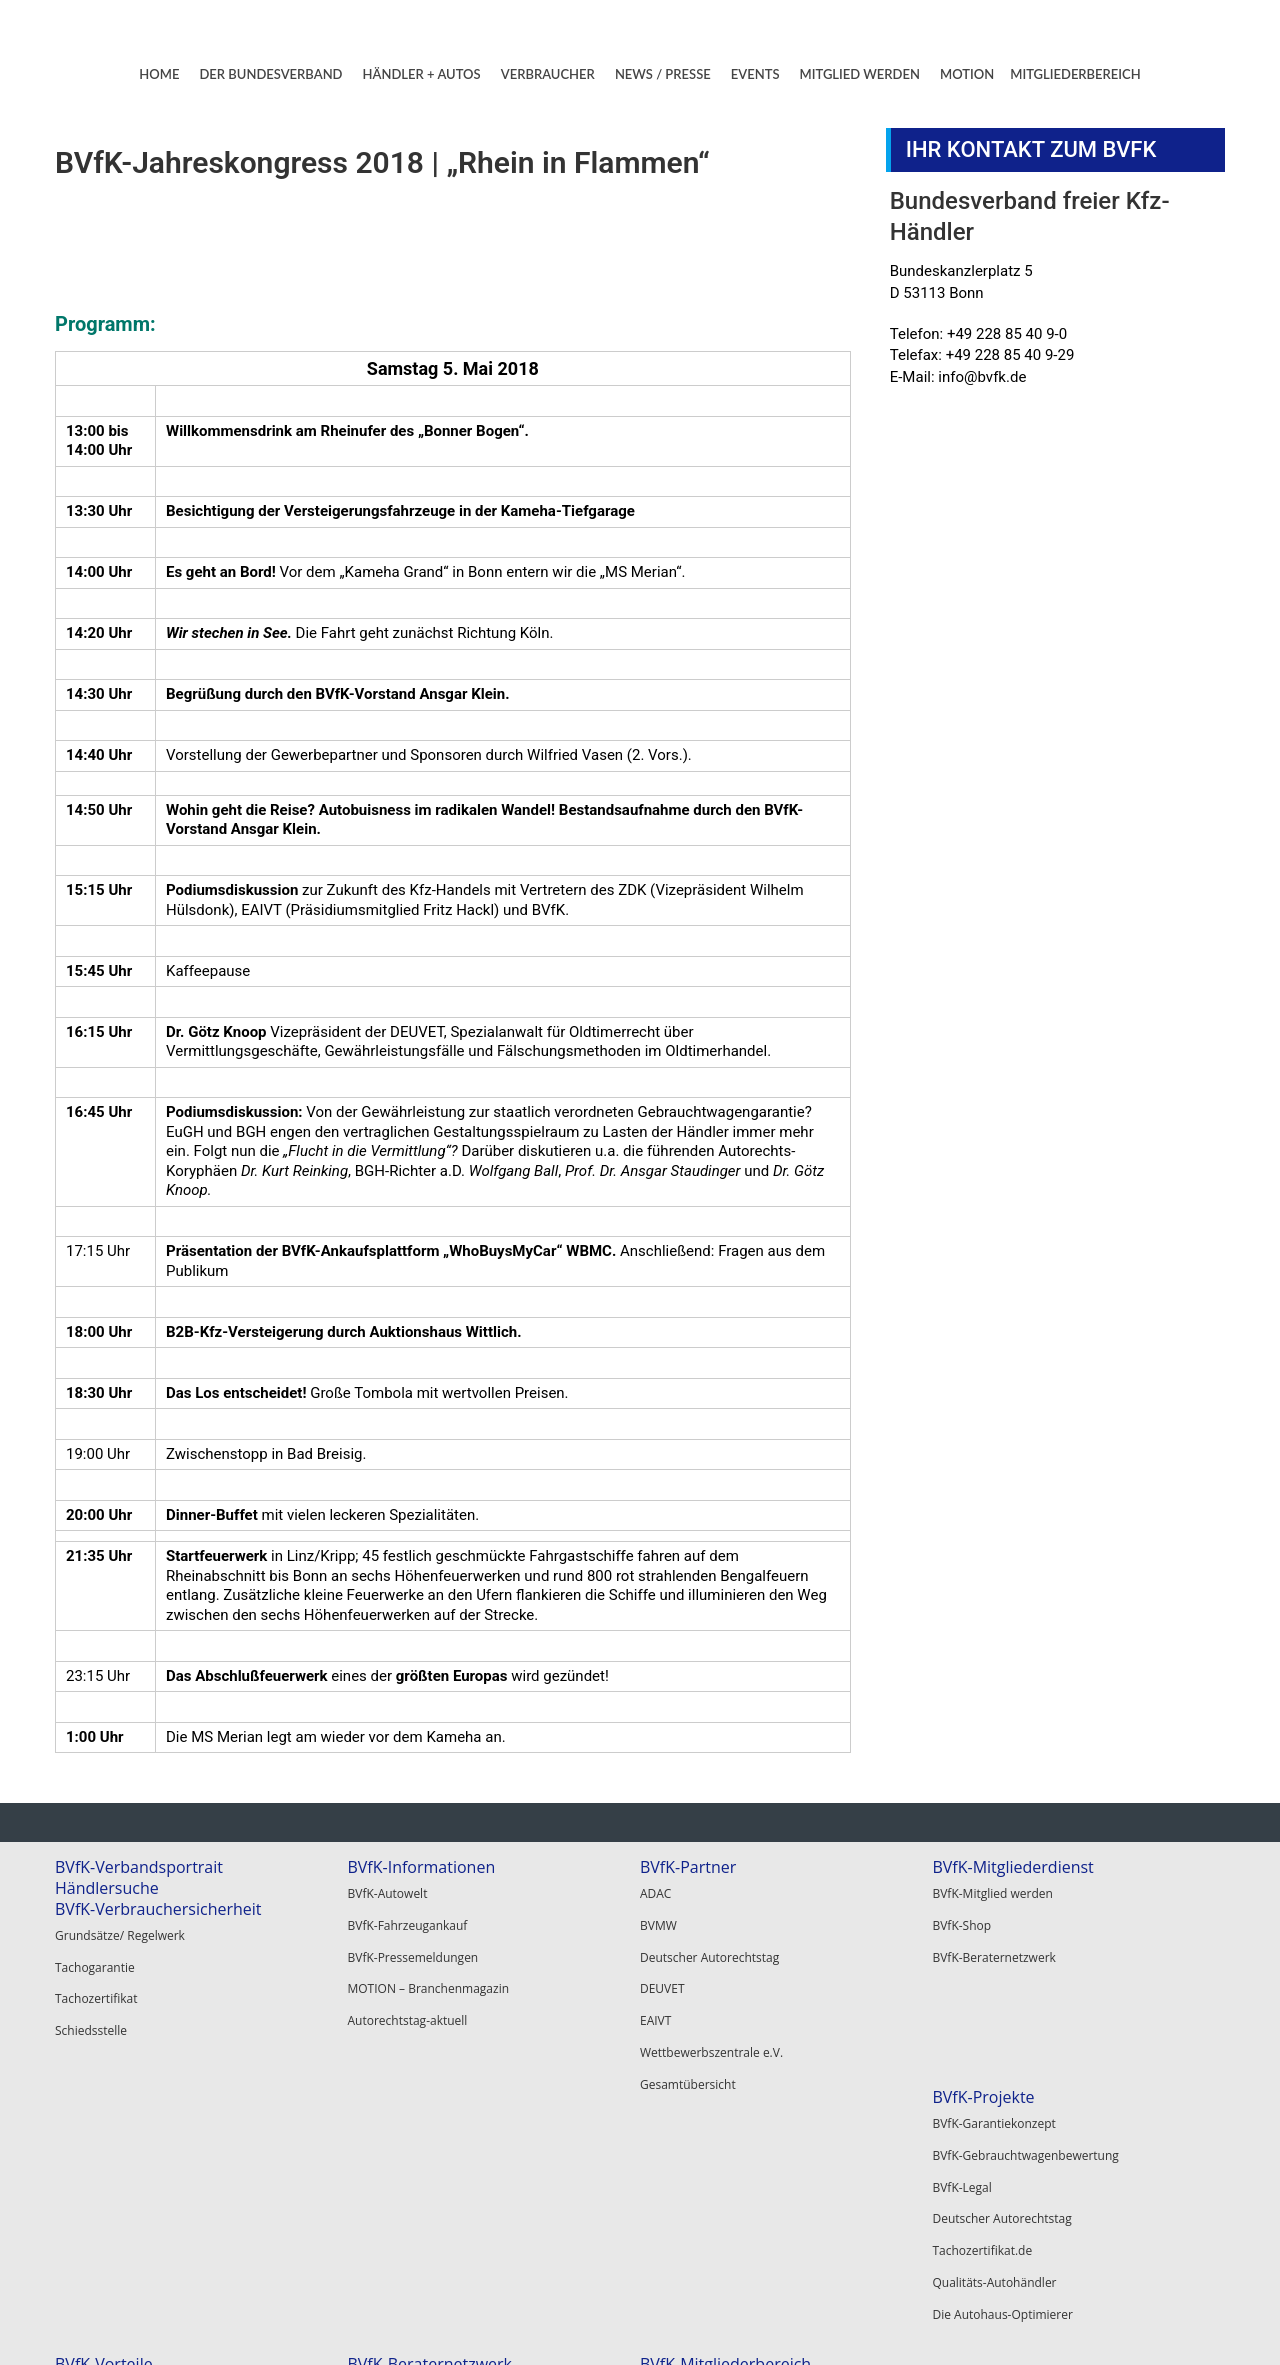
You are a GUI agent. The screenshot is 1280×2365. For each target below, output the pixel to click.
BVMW (658, 1915)
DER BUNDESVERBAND (270, 74)
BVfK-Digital (379, 2145)
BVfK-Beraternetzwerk (993, 1940)
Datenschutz (1174, 2325)
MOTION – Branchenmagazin (428, 1965)
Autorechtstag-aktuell (407, 1990)
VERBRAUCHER (548, 74)
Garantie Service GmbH (705, 2231)
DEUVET (662, 1965)
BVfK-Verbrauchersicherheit (158, 1909)
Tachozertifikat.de (105, 2220)
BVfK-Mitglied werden (992, 1890)
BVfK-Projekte (106, 2097)
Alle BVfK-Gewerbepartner (713, 2256)
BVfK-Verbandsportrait (139, 1867)
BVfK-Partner (688, 1867)
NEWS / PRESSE (663, 74)
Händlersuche (107, 1888)
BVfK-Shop (961, 1915)
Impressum (1077, 2325)
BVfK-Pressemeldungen (412, 1940)
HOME (159, 74)
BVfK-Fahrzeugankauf (407, 1915)
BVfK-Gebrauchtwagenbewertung (148, 2145)
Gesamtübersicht (688, 2040)
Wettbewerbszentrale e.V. (711, 2015)
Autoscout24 (675, 2206)
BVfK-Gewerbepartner (722, 2158)
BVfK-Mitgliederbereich (1017, 2097)
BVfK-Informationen (421, 1867)
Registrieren (965, 2170)
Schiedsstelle (91, 2007)
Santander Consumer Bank (715, 2181)
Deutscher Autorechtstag (709, 1940)
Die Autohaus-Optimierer (125, 2270)
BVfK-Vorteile (396, 2097)
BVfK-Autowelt (387, 1890)
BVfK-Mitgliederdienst (1012, 1867)
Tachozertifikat (96, 1982)
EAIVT (655, 1990)
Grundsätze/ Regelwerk (120, 1932)
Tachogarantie (95, 1957)
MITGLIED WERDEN (860, 74)
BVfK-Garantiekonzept (116, 2120)
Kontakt (995, 2325)
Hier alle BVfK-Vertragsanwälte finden (744, 2120)
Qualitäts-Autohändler (117, 2245)
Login (947, 2145)
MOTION (967, 74)
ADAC (655, 1890)
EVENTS (755, 74)
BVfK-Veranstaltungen (428, 2233)
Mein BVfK (960, 2120)
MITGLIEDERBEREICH (1075, 74)
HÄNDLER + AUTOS (422, 74)
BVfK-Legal (84, 2170)
